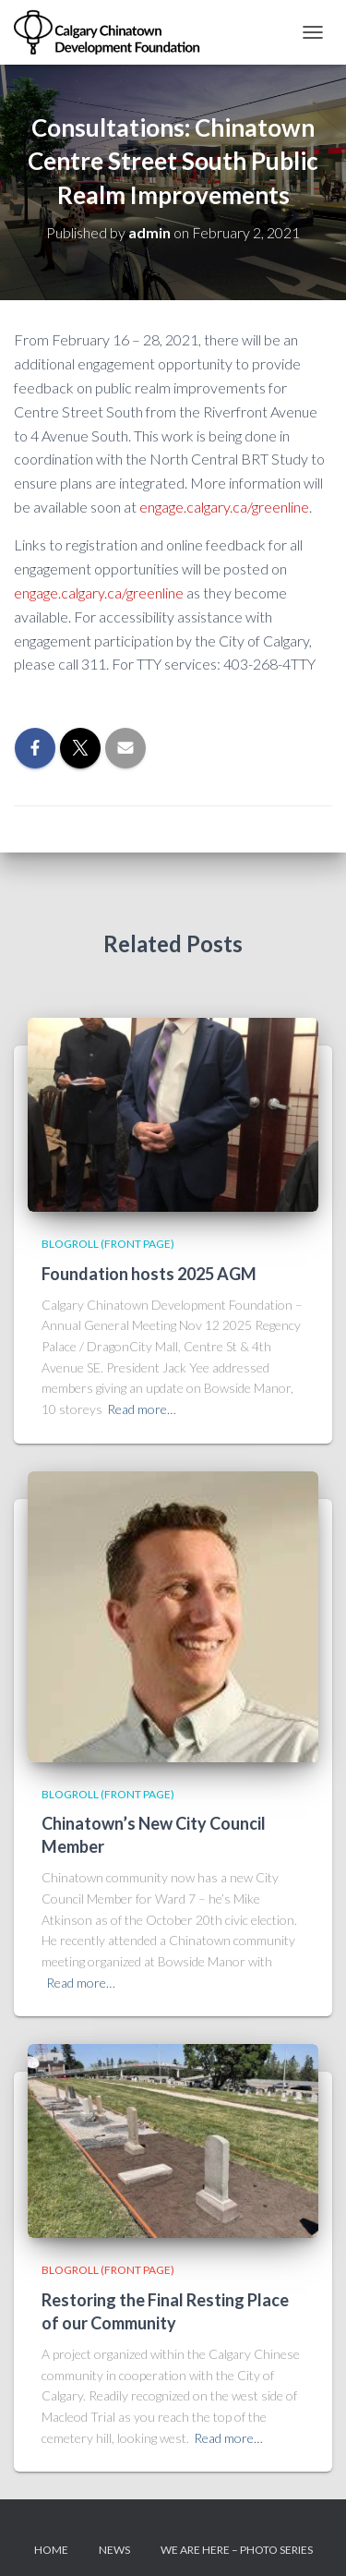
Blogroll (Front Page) (108, 1244)
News (114, 2550)
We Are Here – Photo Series (237, 2550)
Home (51, 2550)
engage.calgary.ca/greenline (224, 506)
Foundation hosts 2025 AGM (149, 1274)
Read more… (141, 1409)
